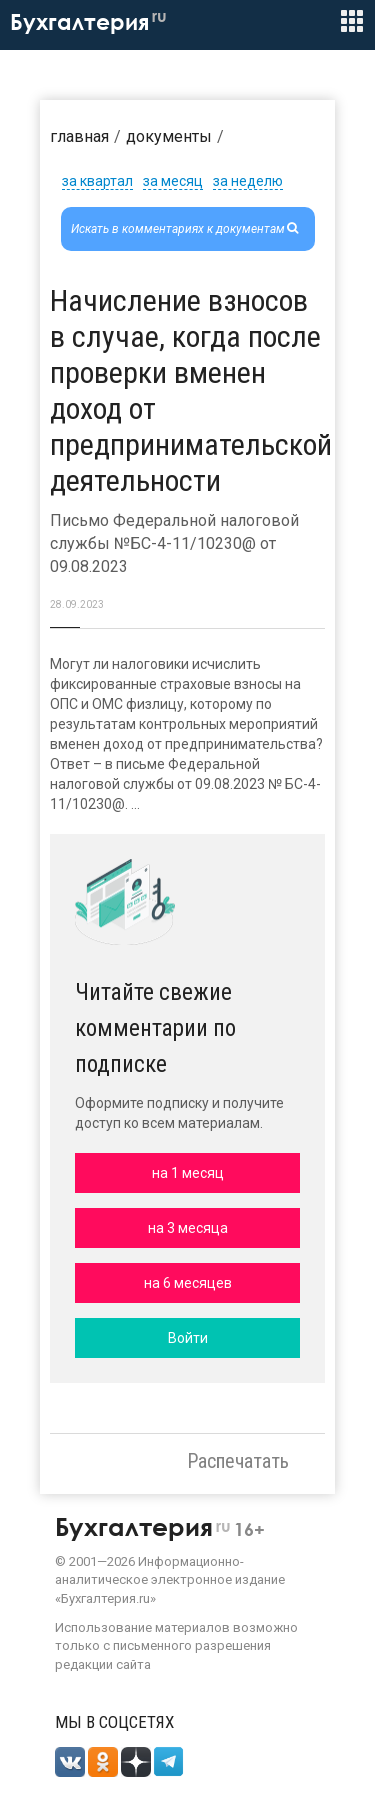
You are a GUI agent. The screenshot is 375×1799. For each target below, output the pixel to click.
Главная (79, 136)
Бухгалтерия (88, 22)
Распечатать (238, 1461)
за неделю (248, 181)
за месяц (173, 181)
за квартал (97, 181)
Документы (169, 136)
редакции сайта (103, 1664)
